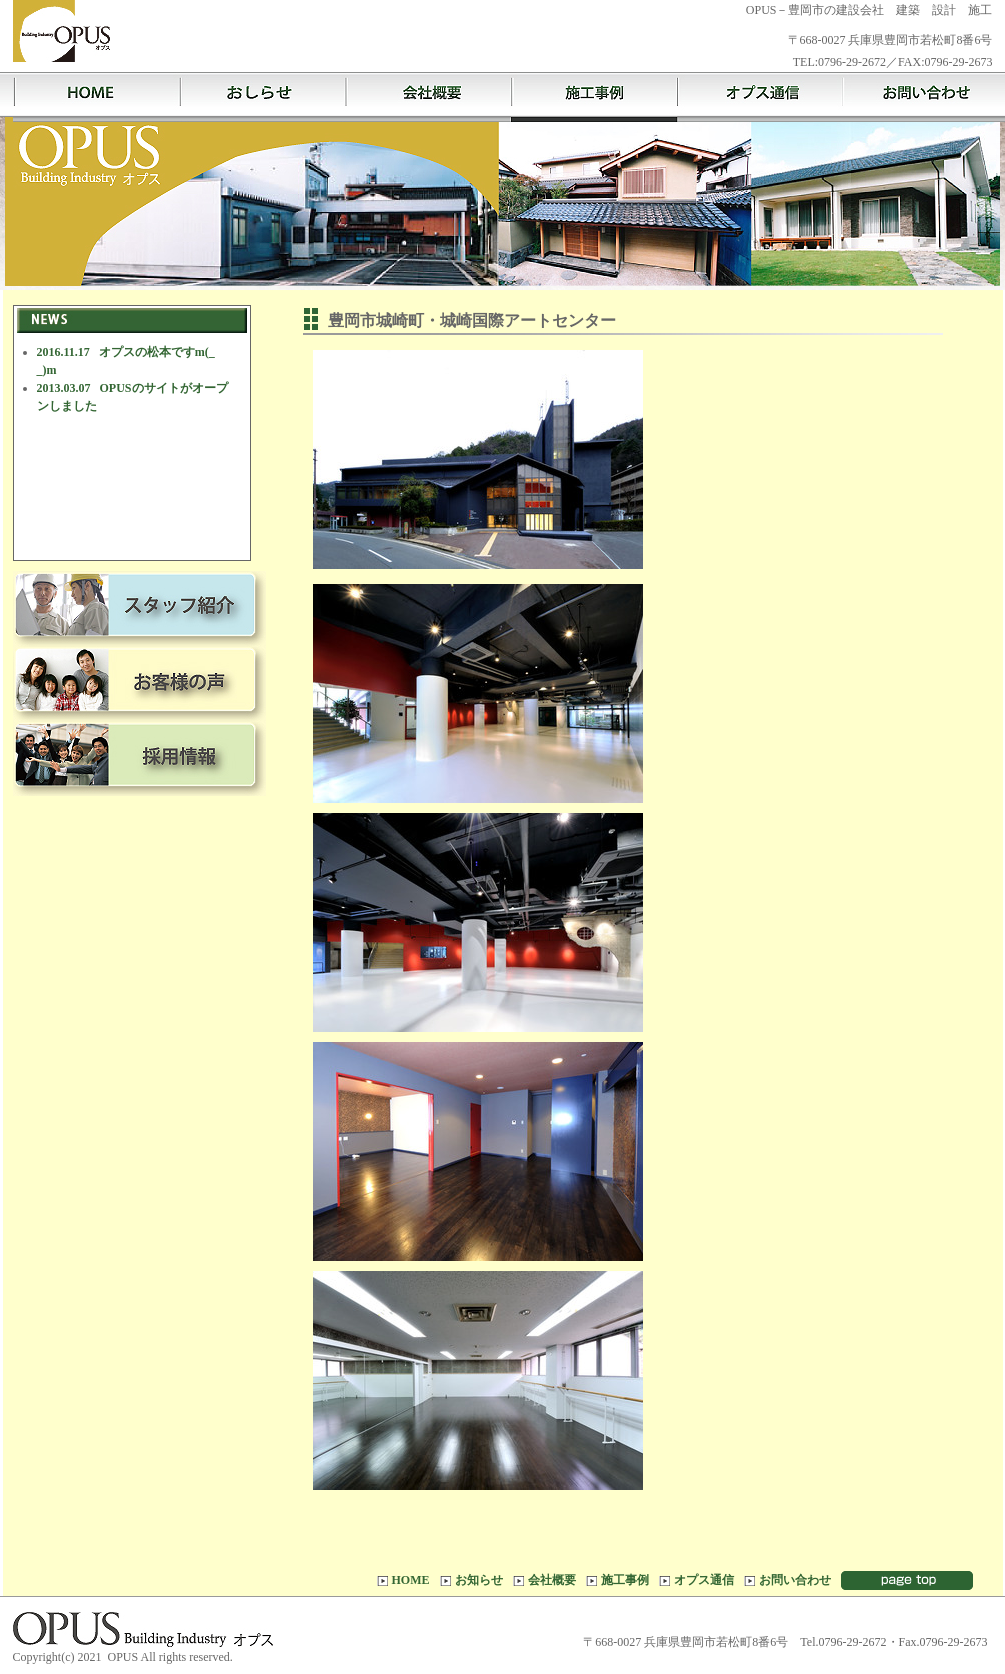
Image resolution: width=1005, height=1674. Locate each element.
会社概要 (428, 97)
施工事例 (594, 97)
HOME (96, 97)
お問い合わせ (795, 1580)
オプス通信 (760, 97)
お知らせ (262, 97)
